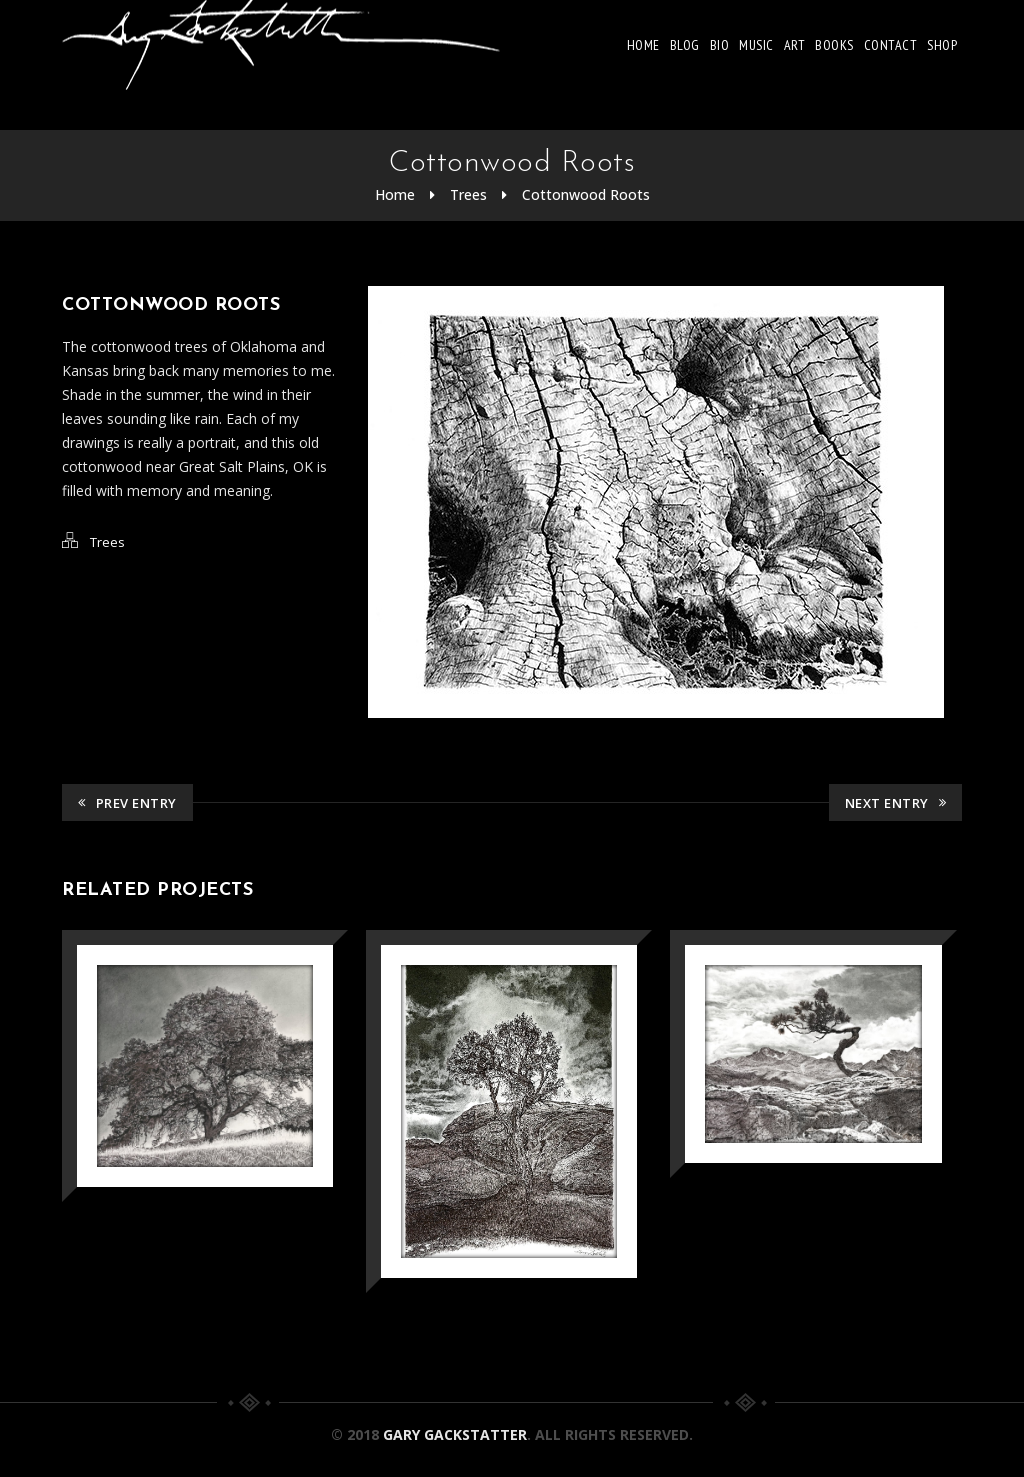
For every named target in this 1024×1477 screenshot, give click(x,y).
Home (643, 45)
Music (756, 45)
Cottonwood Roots (586, 194)
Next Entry (896, 803)
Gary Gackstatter (455, 1434)
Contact (891, 45)
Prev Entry (127, 803)
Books (834, 45)
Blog (685, 45)
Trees (468, 194)
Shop (942, 45)
